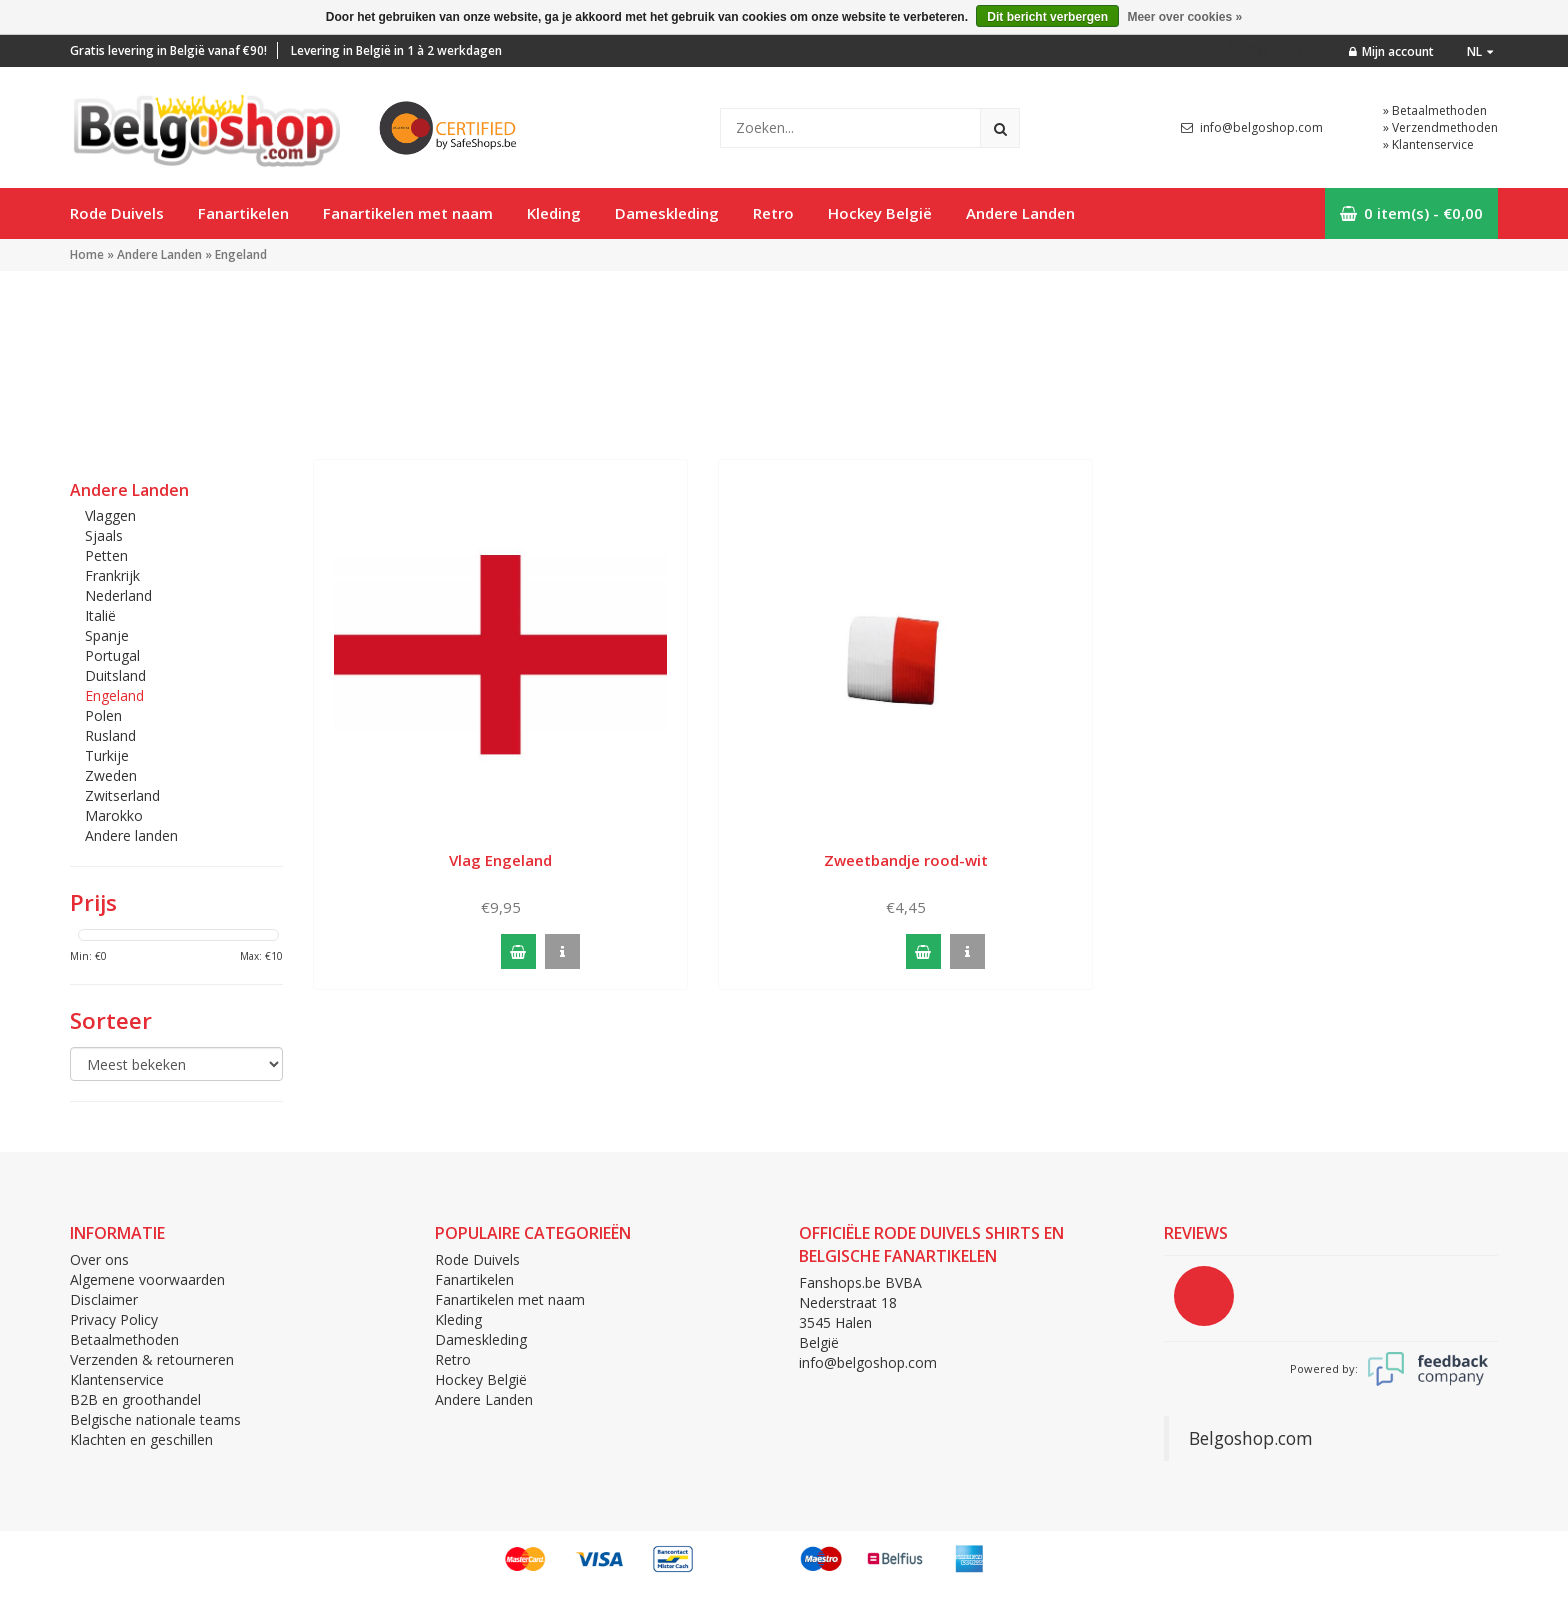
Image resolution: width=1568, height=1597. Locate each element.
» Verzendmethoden (1440, 127)
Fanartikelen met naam (408, 213)
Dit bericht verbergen (1047, 17)
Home (87, 254)
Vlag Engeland (500, 860)
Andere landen (131, 835)
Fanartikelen (243, 213)
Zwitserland (122, 795)
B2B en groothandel (135, 1399)
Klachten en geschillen (141, 1439)
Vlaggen (110, 515)
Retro (773, 213)
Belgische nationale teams (155, 1419)
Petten (106, 555)
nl (1480, 51)
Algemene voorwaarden (147, 1279)
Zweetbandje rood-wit (906, 860)
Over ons (99, 1259)
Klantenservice (117, 1379)
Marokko (114, 815)
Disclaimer (104, 1299)
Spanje (107, 635)
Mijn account (1391, 51)
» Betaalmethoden (1435, 110)
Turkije (107, 755)
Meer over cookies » (1184, 17)
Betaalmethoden (124, 1339)
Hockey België (880, 213)
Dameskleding (667, 213)
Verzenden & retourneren (152, 1359)
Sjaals (104, 535)
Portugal (112, 655)
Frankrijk (112, 575)
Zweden (111, 775)
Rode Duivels (117, 213)
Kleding (554, 213)
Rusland (110, 735)
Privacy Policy (114, 1319)
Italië (100, 615)
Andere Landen (1020, 213)
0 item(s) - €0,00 (1411, 213)
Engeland (241, 254)
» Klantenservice (1428, 144)
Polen (103, 715)
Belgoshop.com (1251, 1438)
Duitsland (115, 675)
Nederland (118, 595)
